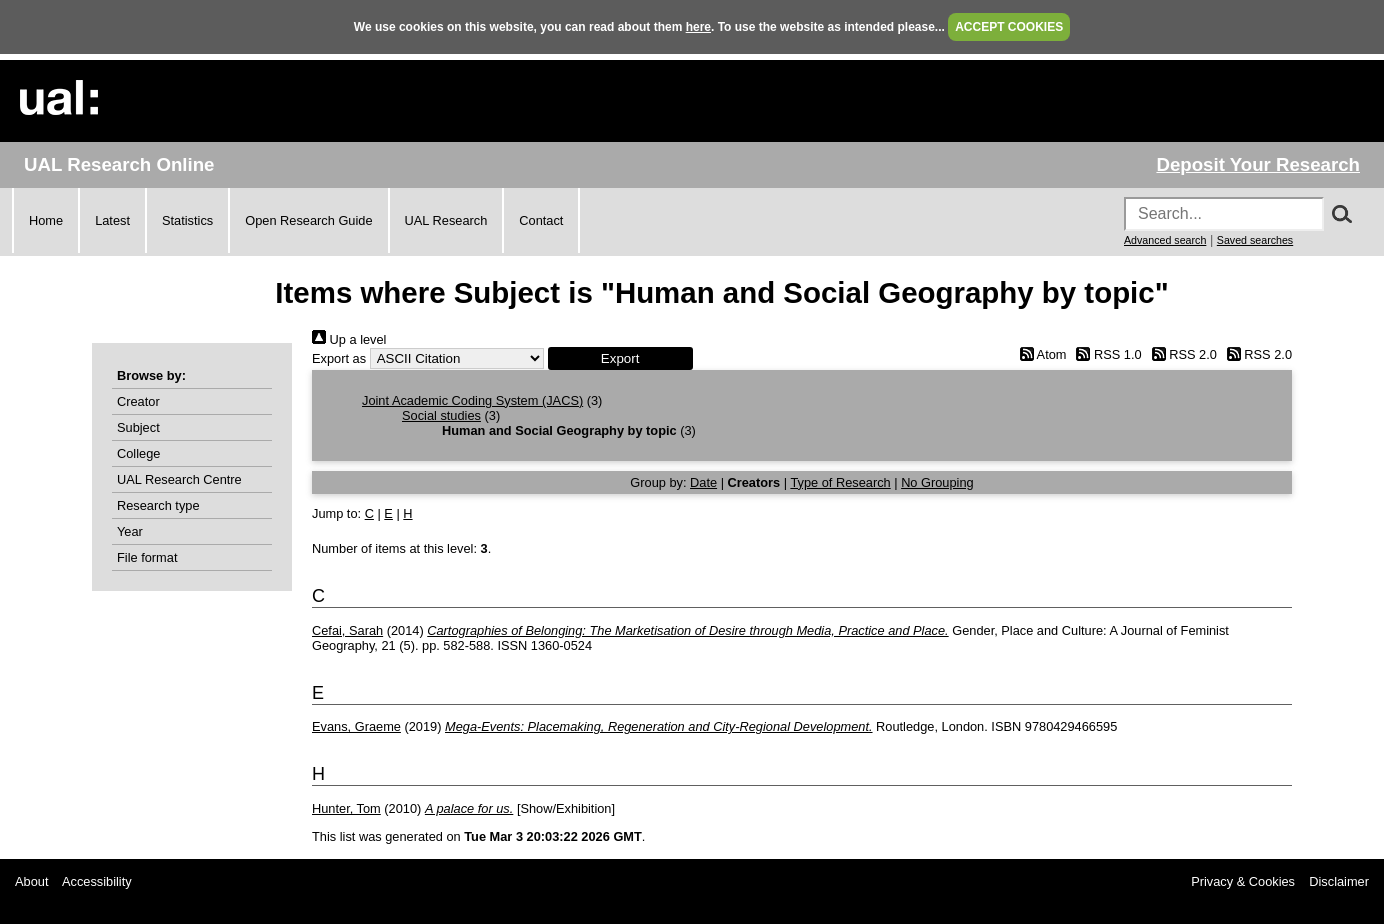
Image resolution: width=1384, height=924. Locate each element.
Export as (339, 358)
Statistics (187, 220)
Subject (138, 427)
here (698, 27)
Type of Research (840, 482)
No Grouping (937, 482)
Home (46, 220)
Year (130, 531)
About (31, 881)
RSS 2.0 (1181, 354)
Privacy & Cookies (1243, 881)
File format (147, 557)
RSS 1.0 (1106, 354)
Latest (112, 220)
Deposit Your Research (1258, 164)
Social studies (441, 415)
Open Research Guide (308, 220)
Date (703, 482)
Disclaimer (1339, 881)
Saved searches (1255, 240)
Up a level (349, 339)
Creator (138, 401)
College (138, 453)
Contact (541, 220)
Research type (158, 505)
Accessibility (97, 881)
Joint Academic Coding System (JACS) (472, 400)
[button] (620, 358)
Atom (1039, 354)
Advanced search (1165, 240)
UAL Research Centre (179, 479)
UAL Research (446, 220)
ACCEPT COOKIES (1009, 27)
